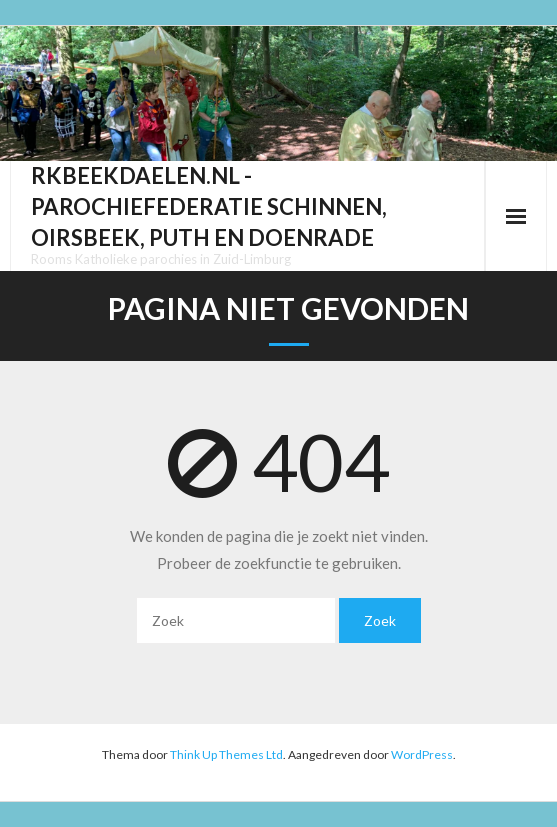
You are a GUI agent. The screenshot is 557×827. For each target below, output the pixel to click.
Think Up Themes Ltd (226, 754)
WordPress (422, 754)
